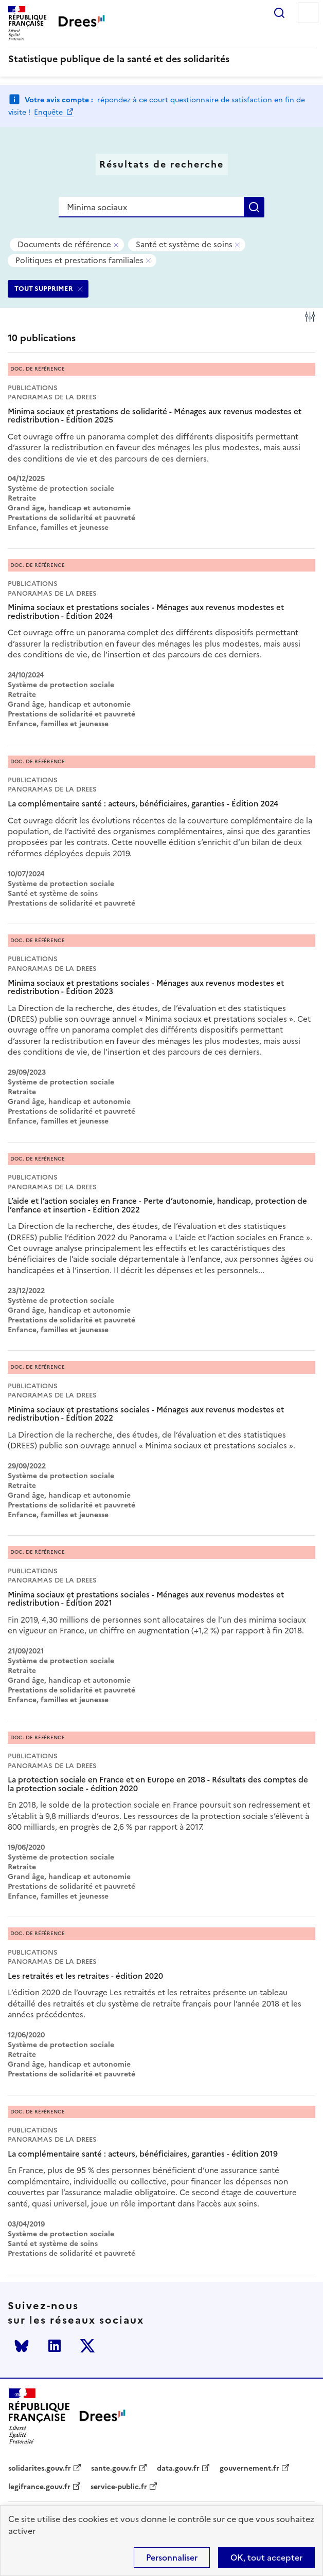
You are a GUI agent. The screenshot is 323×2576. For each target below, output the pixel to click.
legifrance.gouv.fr (39, 2487)
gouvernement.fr (249, 2468)
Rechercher (279, 13)
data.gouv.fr (178, 2468)
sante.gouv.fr (114, 2468)
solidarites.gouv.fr (39, 2468)
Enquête (49, 112)
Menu (308, 13)
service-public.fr (119, 2487)
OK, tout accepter (266, 2557)
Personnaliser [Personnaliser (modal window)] (172, 2557)
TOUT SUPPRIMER (43, 288)
